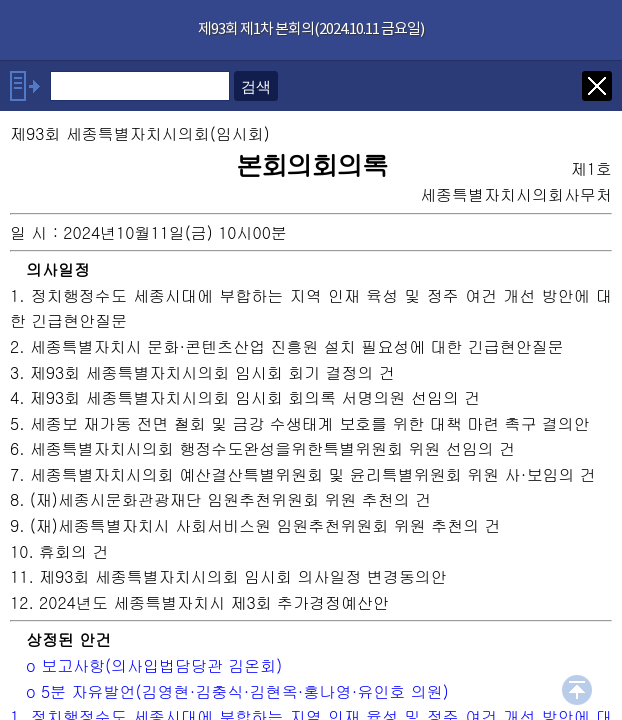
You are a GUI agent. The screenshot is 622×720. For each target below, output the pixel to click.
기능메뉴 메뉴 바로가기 (0, 0)
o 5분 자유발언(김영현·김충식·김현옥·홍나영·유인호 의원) (237, 691)
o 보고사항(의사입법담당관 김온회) (154, 665)
